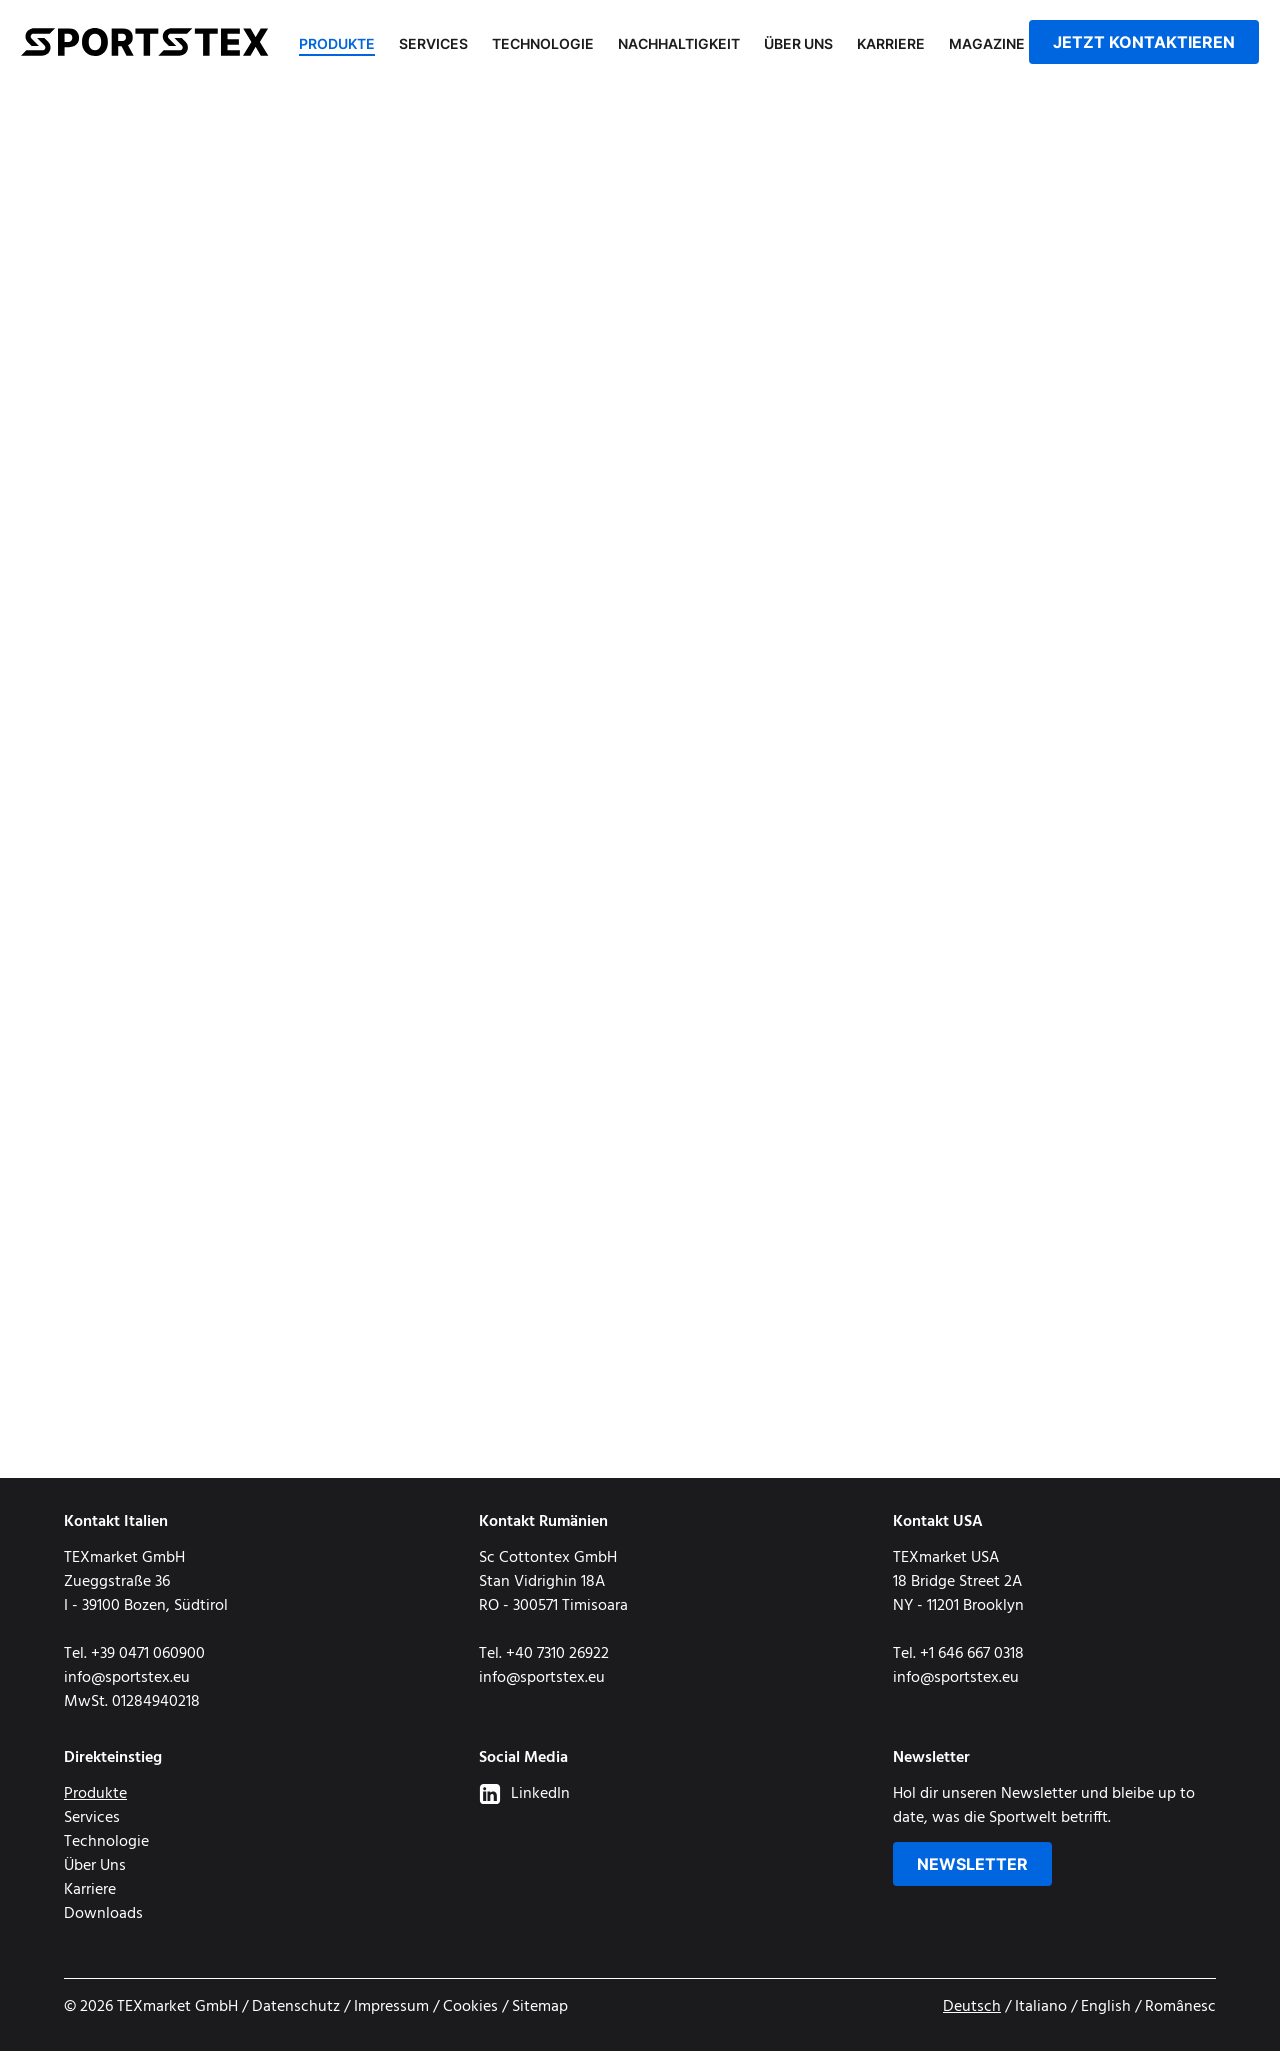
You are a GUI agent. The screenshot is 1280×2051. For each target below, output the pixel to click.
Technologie (543, 43)
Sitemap (540, 2007)
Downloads (103, 1914)
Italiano (1041, 2007)
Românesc (1180, 2007)
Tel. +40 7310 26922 (544, 1654)
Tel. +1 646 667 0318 (958, 1654)
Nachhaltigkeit (679, 43)
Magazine (987, 43)
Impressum (391, 2007)
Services (433, 43)
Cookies (470, 2007)
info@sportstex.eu (127, 1678)
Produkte (337, 43)
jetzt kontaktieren (1144, 42)
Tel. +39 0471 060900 (134, 1654)
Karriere (891, 43)
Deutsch (972, 2007)
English (1106, 2007)
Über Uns (798, 43)
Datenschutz (296, 2007)
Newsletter (972, 1864)
